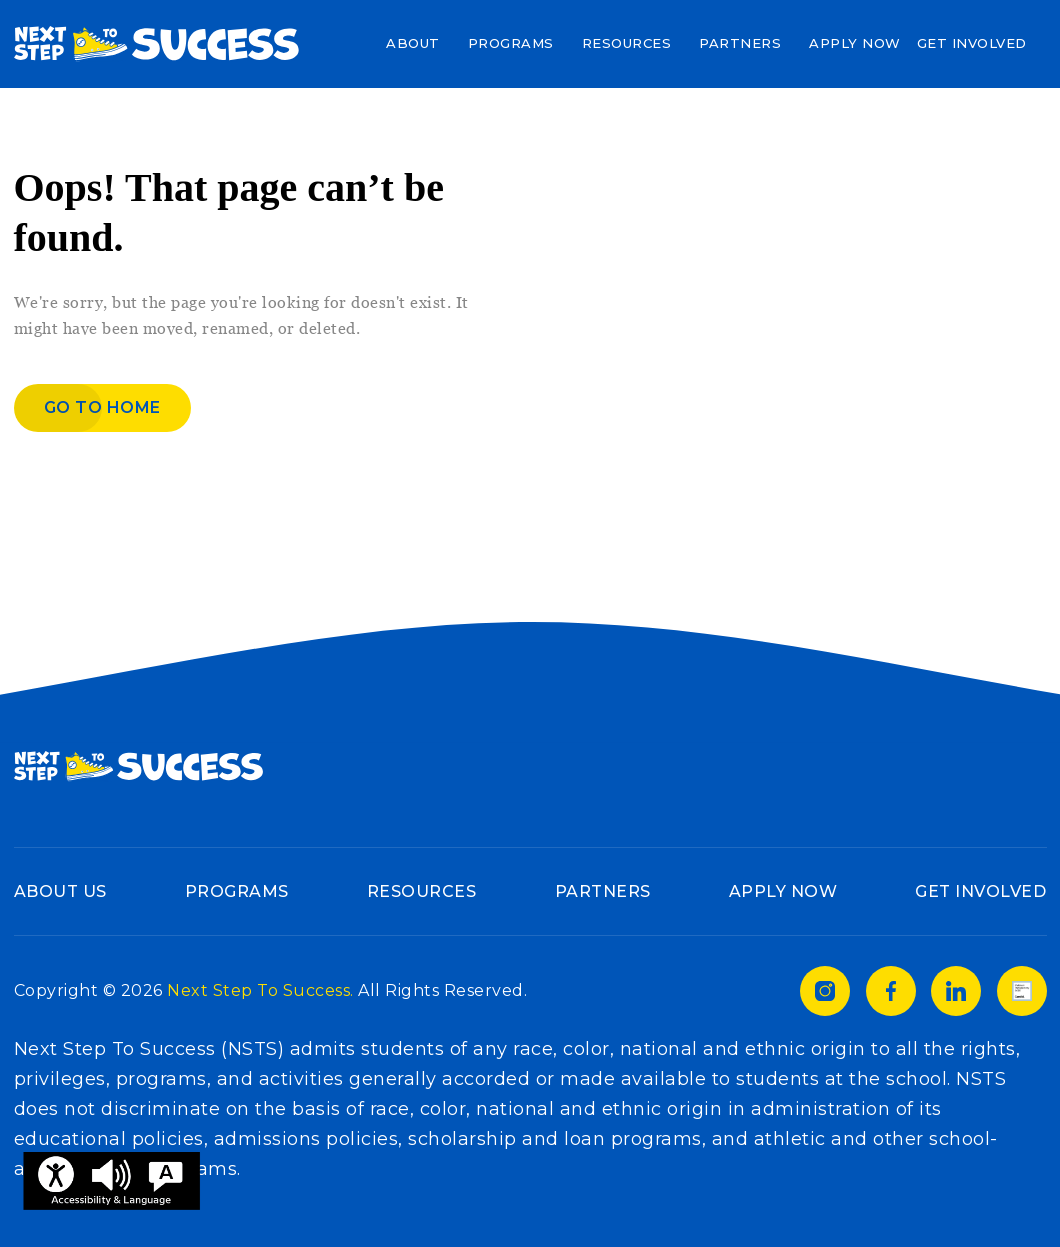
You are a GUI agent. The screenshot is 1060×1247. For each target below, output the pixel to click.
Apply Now (855, 43)
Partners (740, 43)
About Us (60, 891)
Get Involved (972, 43)
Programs (511, 43)
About (413, 43)
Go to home (102, 407)
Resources (627, 43)
